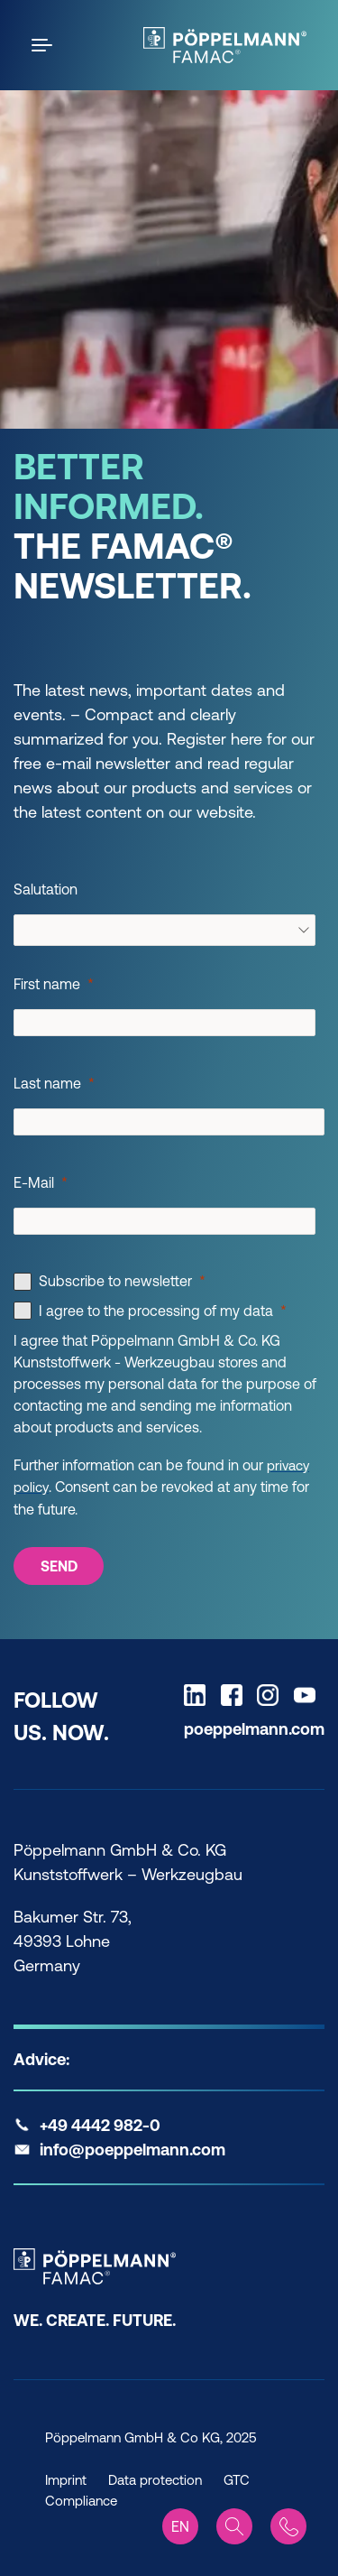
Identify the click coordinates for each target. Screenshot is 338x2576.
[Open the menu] (45, 45)
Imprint (66, 2480)
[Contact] (288, 2526)
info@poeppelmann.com (132, 2149)
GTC (237, 2480)
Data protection (155, 2480)
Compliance (81, 2500)
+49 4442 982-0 (100, 2125)
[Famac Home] (224, 45)
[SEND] (59, 1566)
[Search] (234, 2526)
